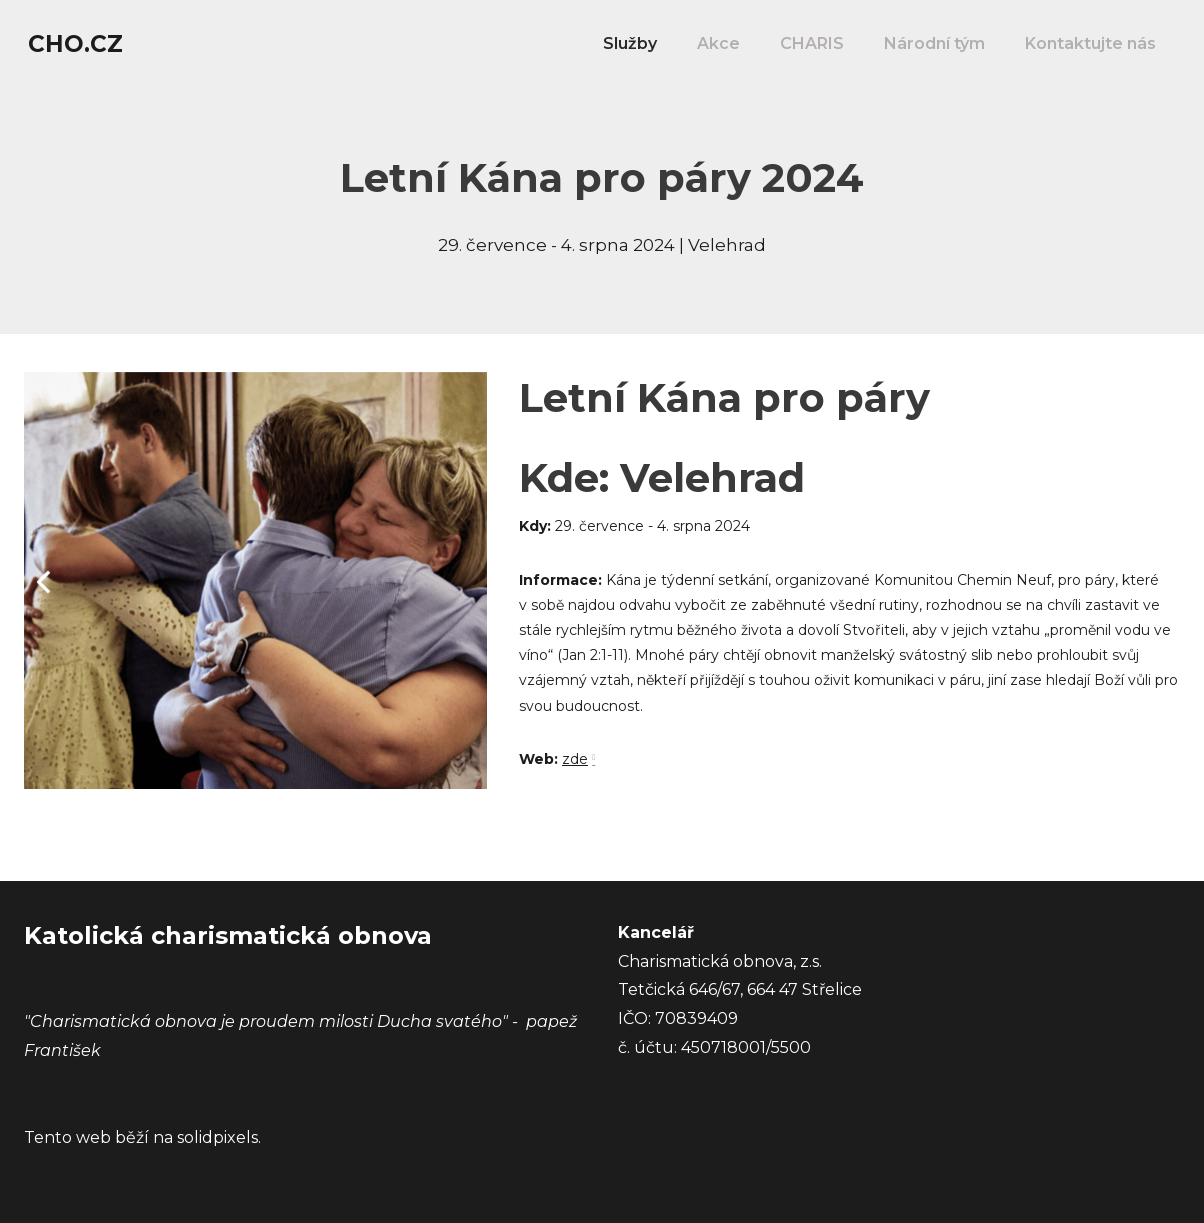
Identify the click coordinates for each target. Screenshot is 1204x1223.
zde (575, 772)
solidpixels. (219, 1137)
